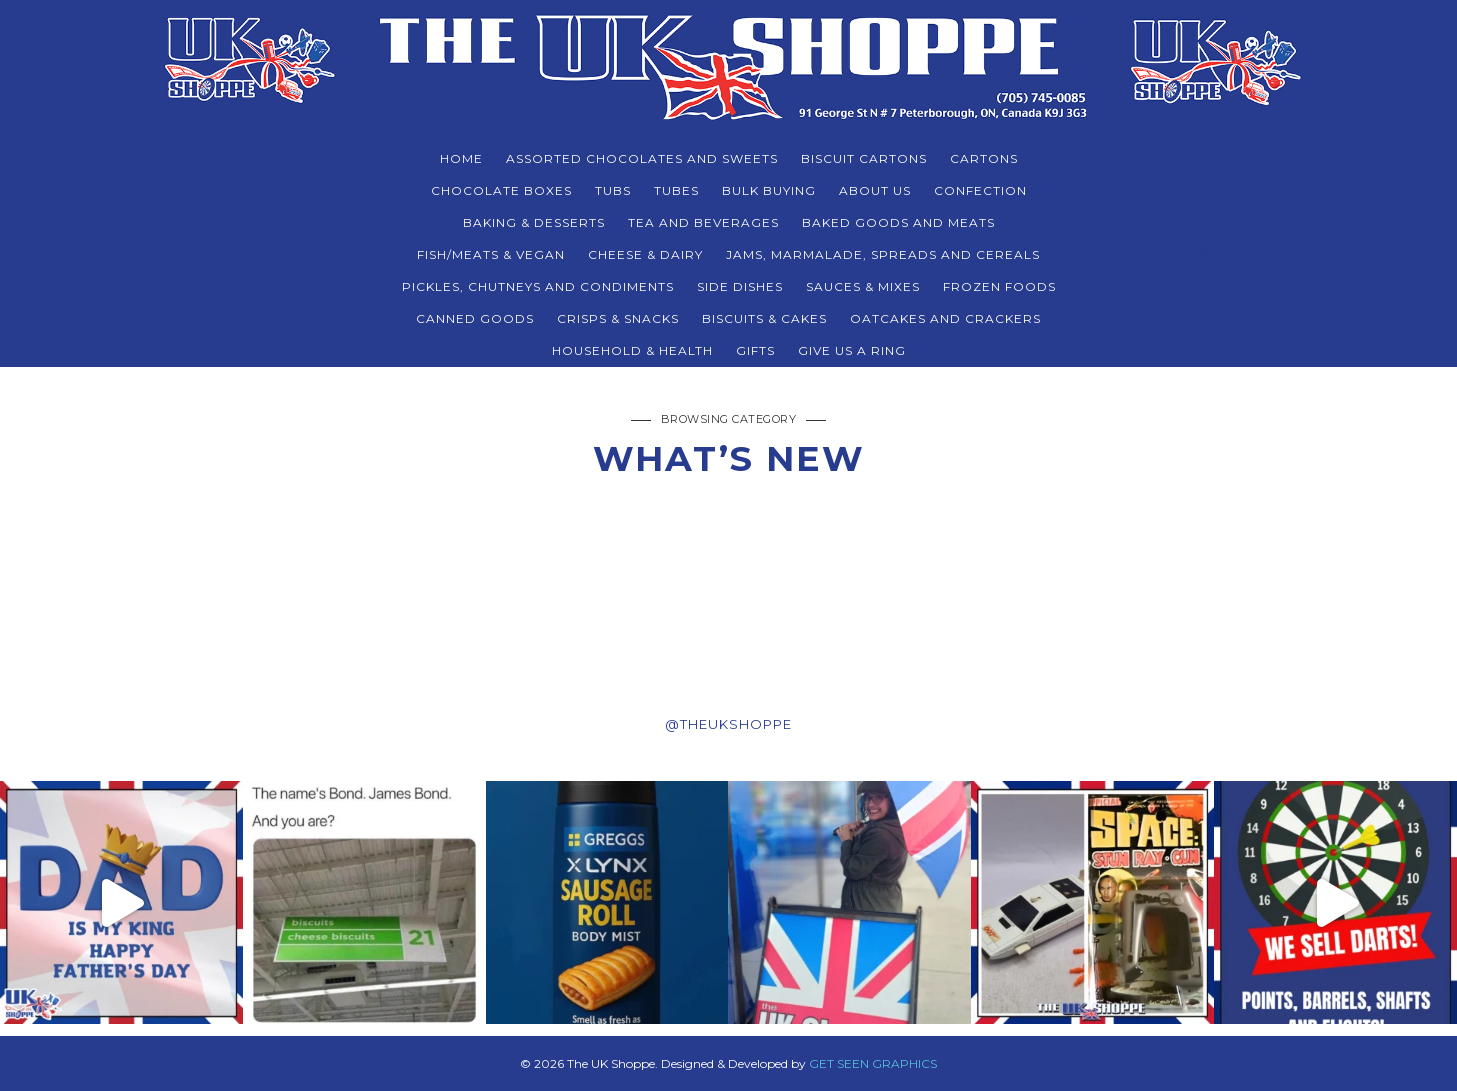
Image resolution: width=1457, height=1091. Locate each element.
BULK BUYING (769, 190)
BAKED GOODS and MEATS (898, 222)
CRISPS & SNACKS (618, 318)
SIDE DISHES (740, 286)
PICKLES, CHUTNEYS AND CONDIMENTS (538, 286)
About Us (875, 190)
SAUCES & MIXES (863, 286)
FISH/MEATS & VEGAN (491, 254)
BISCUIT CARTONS (864, 158)
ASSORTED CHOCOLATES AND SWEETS (642, 158)
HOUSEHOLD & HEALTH (632, 350)
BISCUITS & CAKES (764, 318)
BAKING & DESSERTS (534, 222)
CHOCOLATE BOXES (501, 190)
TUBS (613, 190)
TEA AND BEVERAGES (703, 222)
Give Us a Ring (852, 350)
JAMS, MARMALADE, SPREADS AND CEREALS (883, 254)
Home (461, 158)
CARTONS (984, 158)
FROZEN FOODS (999, 286)
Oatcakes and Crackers (945, 318)
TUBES (676, 190)
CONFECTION (980, 190)
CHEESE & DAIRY (645, 254)
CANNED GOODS (475, 318)
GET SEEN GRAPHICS (873, 1063)
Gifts (755, 350)
